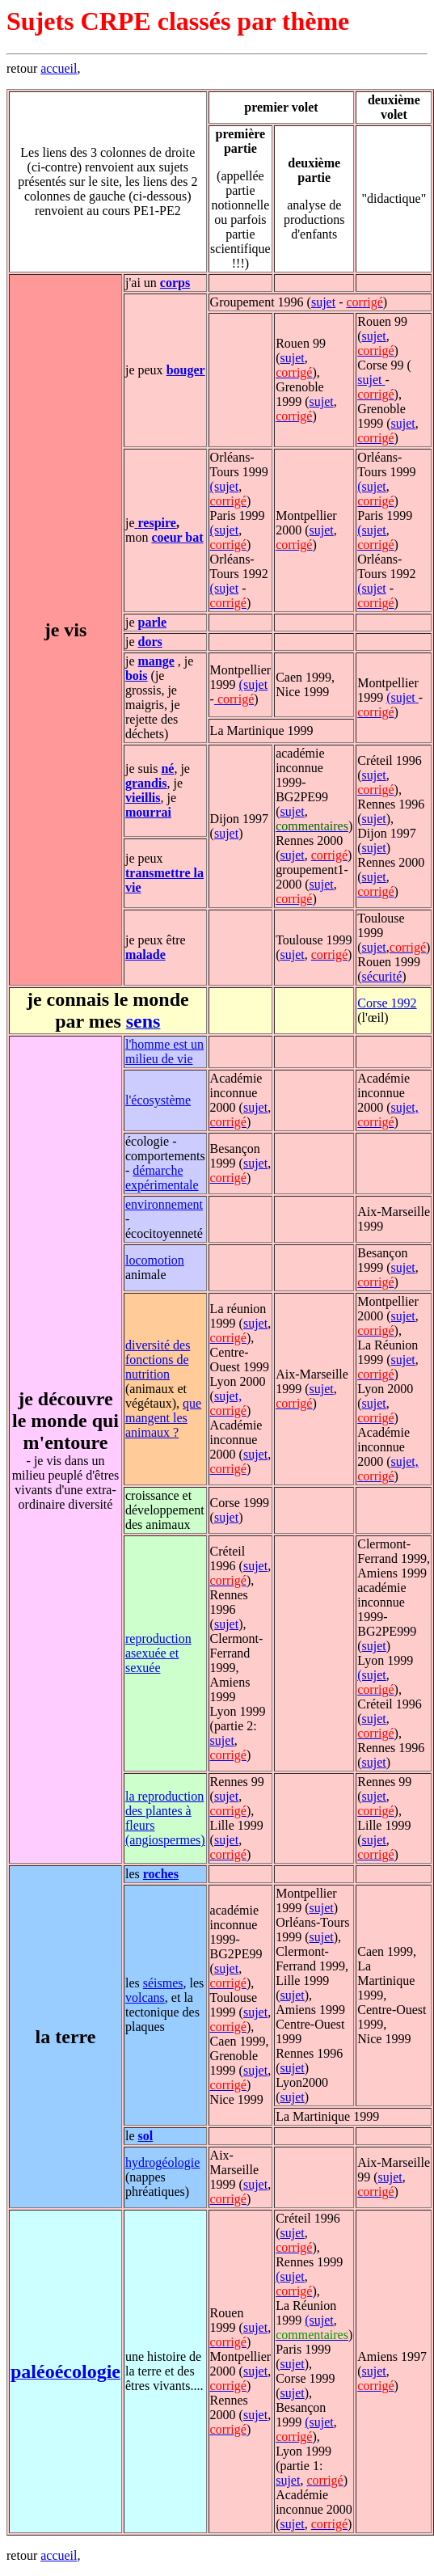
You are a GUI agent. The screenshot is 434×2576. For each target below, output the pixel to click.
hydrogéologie (162, 2162)
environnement (164, 1204)
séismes (163, 1983)
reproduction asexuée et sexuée (158, 1653)
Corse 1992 (386, 1003)
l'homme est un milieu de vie (164, 1051)
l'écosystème (158, 1100)
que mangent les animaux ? (163, 1417)
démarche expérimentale (162, 1177)
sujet (323, 302)
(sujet (224, 486)
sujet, (405, 1107)
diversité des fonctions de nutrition (157, 1359)
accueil (58, 68)
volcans (145, 1997)
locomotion (154, 1260)
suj (369, 877)
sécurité (382, 976)
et (381, 877)
